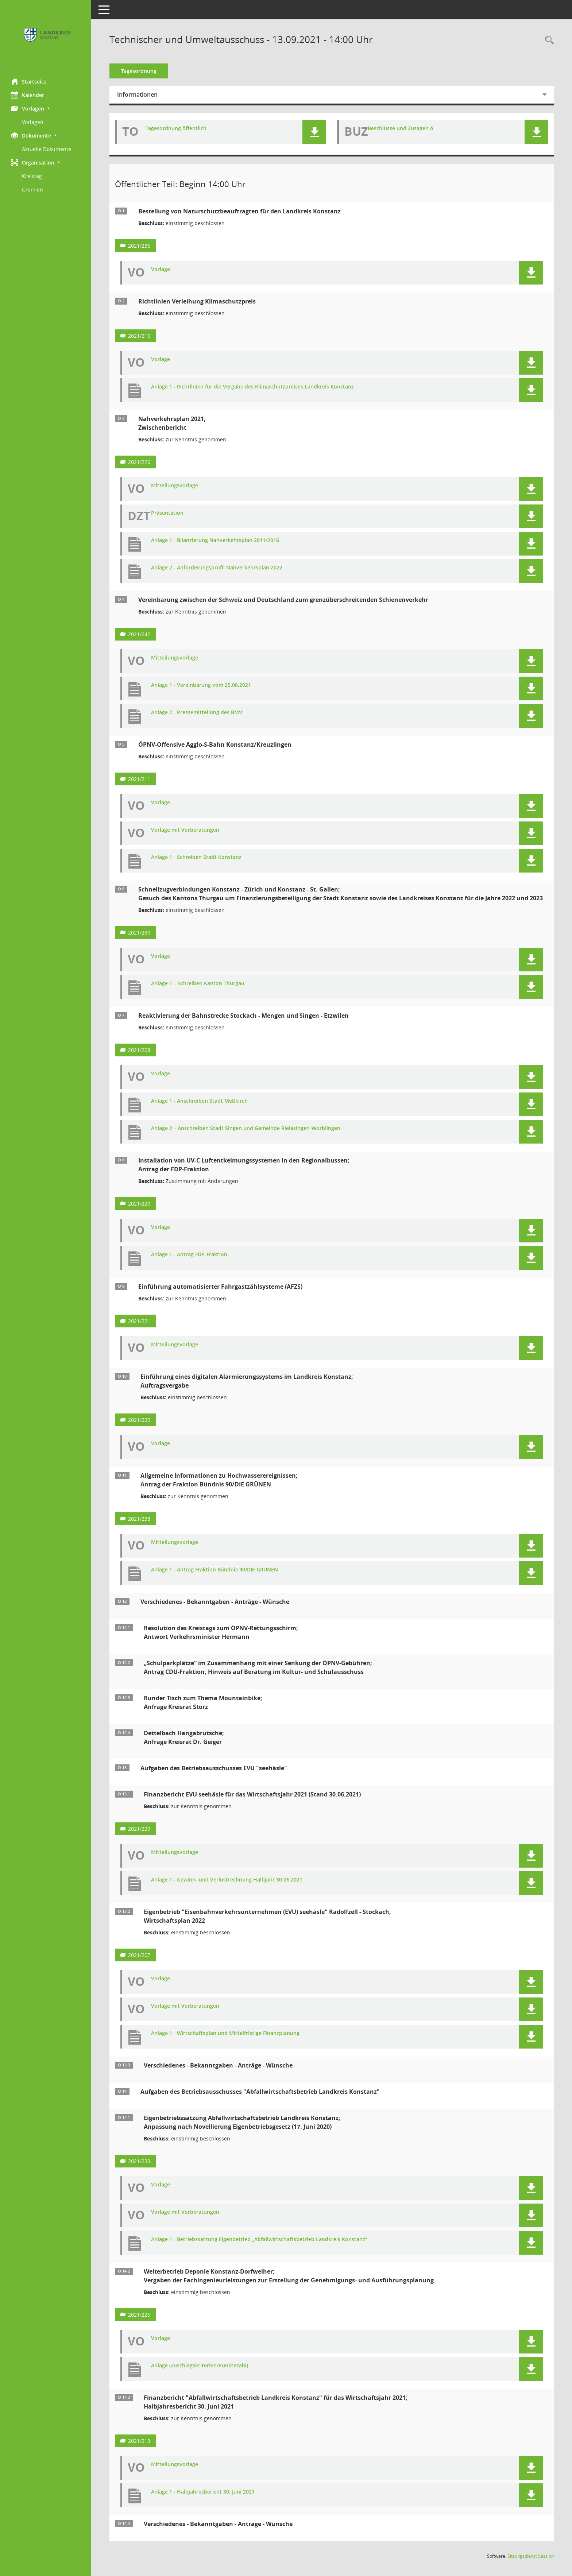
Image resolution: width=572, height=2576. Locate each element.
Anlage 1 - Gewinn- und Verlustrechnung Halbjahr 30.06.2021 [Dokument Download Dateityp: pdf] (226, 1880)
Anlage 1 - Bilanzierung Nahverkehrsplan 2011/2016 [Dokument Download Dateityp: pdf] (215, 540)
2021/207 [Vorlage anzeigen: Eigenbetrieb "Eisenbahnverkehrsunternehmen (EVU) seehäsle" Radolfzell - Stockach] (139, 1955)
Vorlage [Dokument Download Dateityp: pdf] (160, 269)
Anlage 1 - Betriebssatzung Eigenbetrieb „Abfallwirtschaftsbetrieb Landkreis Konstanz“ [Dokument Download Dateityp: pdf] (259, 2239)
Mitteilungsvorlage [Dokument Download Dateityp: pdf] (174, 486)
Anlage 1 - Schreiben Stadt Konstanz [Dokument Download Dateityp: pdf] (196, 857)
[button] (45, 108)
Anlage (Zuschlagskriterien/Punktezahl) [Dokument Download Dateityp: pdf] (199, 2366)
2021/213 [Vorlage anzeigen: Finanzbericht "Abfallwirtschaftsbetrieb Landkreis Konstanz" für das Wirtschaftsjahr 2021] (139, 2440)
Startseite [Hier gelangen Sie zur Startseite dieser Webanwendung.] (28, 81)
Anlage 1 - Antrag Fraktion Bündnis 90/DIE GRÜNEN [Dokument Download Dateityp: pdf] (214, 1570)
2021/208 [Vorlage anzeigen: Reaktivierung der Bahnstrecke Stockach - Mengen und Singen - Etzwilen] (139, 1050)
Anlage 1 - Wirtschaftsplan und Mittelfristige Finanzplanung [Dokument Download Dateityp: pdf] (225, 2033)
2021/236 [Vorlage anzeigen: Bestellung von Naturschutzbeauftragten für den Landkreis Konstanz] (139, 245)
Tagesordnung (138, 70)
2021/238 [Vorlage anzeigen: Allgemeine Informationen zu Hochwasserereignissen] (139, 1518)
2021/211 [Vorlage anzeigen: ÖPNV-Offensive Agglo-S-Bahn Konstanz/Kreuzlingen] (139, 778)
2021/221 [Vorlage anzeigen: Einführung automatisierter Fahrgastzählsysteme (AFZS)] (139, 1321)
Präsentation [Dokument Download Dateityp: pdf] (167, 513)
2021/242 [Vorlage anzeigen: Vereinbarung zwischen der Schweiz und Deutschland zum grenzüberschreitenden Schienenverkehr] (139, 634)
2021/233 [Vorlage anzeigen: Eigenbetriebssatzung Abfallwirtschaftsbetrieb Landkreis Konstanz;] (139, 2161)
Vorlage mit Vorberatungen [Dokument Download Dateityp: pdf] (185, 830)
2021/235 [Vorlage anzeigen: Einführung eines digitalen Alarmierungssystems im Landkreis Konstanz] (139, 1419)
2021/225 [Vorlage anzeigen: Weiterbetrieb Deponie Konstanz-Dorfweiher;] (139, 2314)
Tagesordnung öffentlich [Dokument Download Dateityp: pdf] (176, 128)
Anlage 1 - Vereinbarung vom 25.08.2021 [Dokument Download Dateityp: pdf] (201, 685)
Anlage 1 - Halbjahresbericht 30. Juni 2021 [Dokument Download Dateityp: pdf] (203, 2492)
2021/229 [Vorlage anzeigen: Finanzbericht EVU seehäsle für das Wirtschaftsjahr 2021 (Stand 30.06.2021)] (139, 1828)
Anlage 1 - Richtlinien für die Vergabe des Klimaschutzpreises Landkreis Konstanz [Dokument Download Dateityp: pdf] (252, 387)
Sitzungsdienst (530, 2556)
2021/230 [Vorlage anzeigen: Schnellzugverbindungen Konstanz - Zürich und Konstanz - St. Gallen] (139, 932)
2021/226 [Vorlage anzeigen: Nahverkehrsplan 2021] (139, 462)
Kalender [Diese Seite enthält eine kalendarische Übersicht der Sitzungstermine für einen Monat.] (27, 94)
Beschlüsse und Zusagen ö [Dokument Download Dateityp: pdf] (400, 128)
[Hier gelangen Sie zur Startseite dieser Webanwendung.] (45, 36)
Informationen (137, 94)
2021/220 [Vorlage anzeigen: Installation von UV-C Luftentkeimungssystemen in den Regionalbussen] (139, 1203)
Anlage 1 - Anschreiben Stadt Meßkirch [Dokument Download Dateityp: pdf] (199, 1101)
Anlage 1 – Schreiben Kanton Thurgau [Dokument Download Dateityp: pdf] (197, 983)
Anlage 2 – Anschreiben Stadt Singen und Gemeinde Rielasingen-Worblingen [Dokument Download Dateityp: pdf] (245, 1128)
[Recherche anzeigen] (547, 40)
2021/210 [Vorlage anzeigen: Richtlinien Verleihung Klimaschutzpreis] (139, 335)
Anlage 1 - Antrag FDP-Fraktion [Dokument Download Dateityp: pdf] (189, 1255)
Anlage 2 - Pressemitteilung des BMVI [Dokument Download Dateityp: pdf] (197, 712)
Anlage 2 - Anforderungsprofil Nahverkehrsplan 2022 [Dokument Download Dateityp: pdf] (216, 568)
